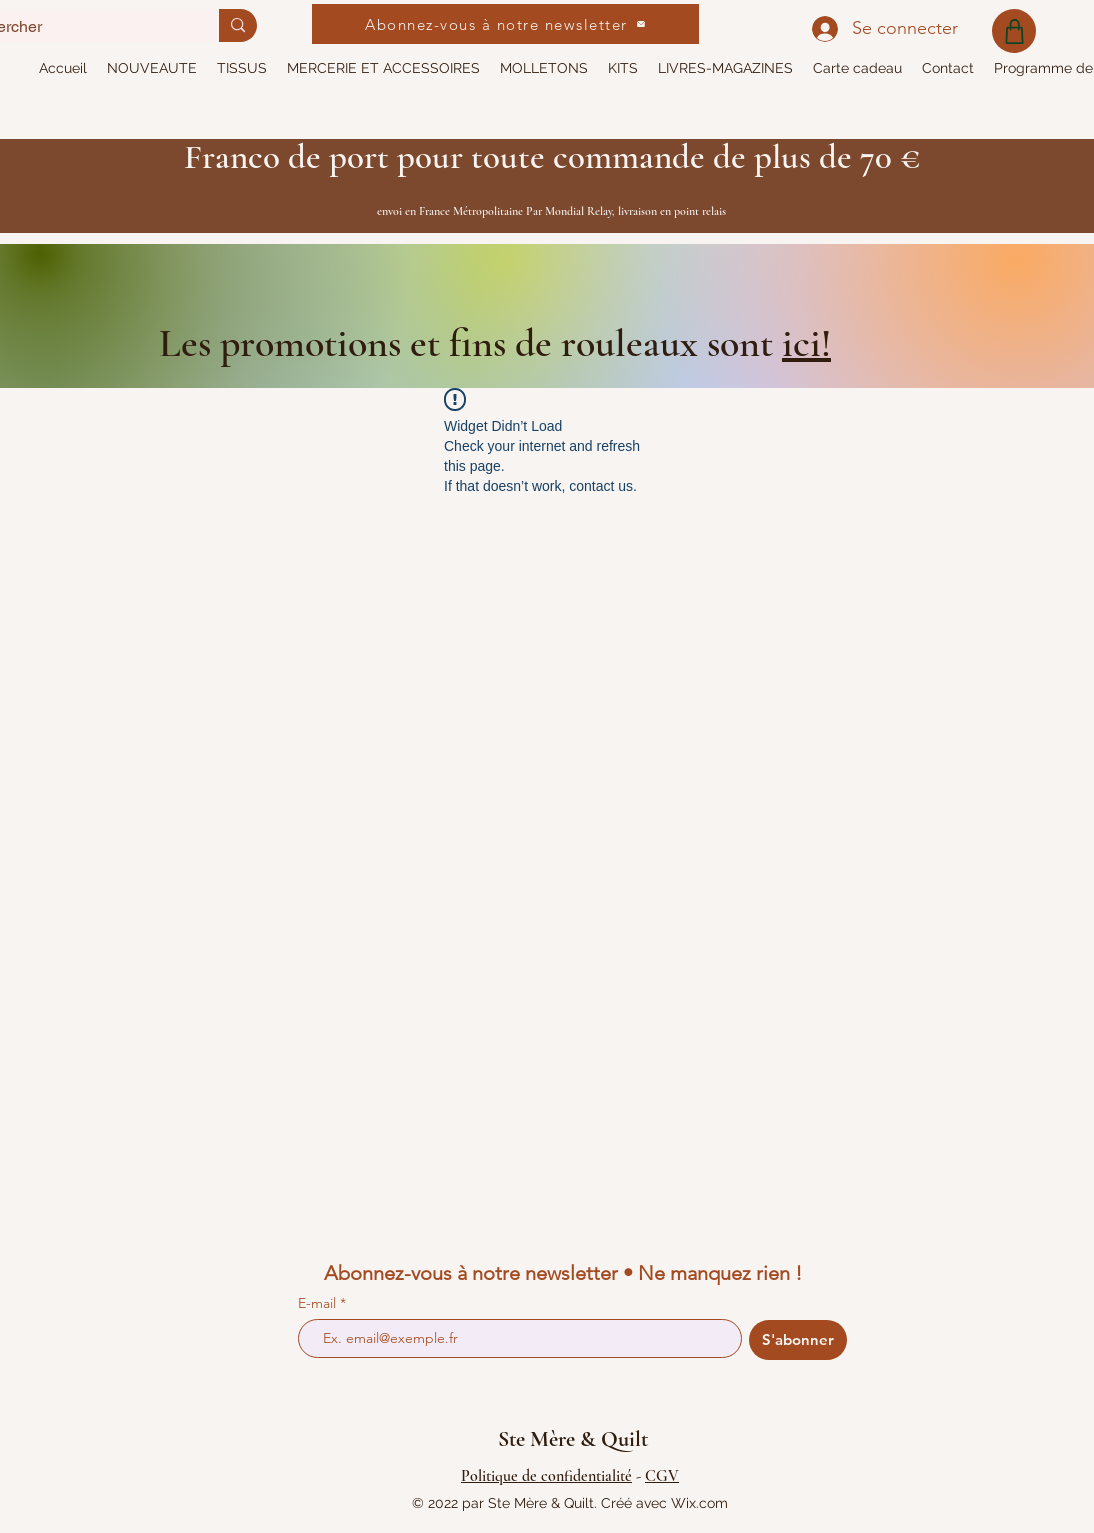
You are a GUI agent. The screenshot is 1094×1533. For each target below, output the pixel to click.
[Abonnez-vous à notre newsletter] (505, 24)
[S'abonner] (798, 1340)
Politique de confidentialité (546, 1476)
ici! (806, 343)
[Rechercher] (238, 25)
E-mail (319, 1303)
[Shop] (1014, 31)
